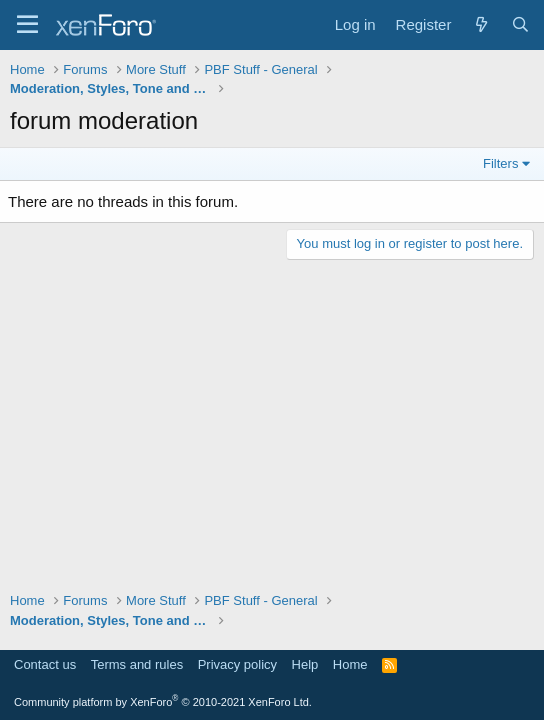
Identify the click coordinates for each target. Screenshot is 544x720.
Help (305, 664)
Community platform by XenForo (163, 702)
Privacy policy (237, 664)
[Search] (520, 24)
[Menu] (27, 25)
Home (350, 664)
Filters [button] (500, 163)
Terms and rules (137, 664)
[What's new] (480, 24)
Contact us (45, 664)
